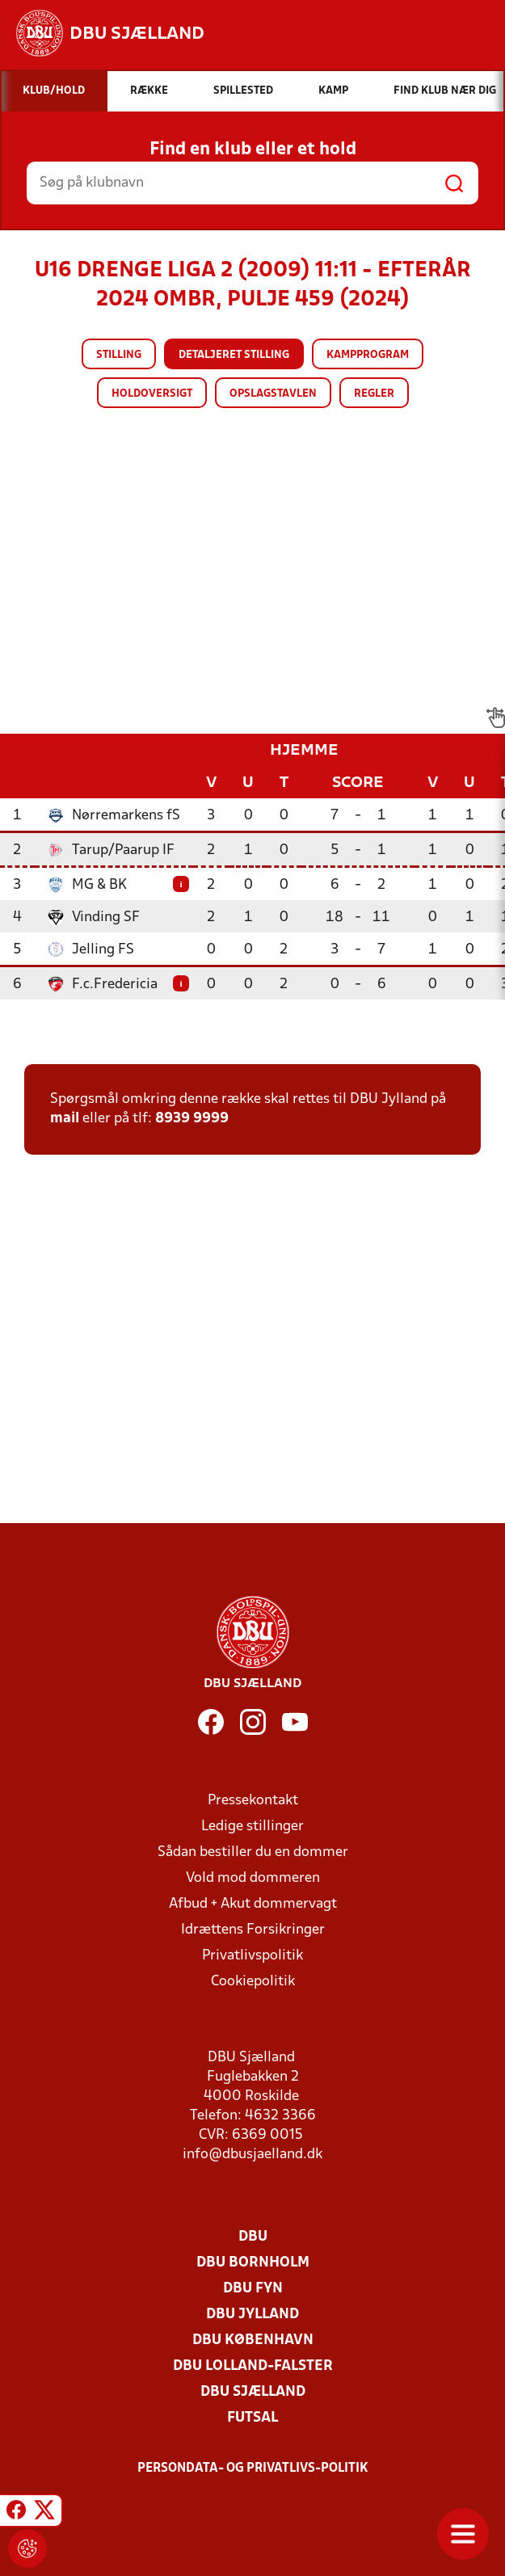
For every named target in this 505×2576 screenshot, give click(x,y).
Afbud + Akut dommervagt (253, 1904)
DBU (252, 2237)
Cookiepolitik (253, 1982)
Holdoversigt (152, 394)
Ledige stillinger (252, 1826)
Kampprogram (367, 355)
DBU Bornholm (252, 2263)
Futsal (252, 2418)
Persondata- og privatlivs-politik (252, 2468)
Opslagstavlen (273, 394)
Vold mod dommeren (253, 1878)
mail (64, 1119)
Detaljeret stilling (234, 355)
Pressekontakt (253, 1801)
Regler (374, 394)
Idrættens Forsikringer (253, 1930)
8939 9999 (192, 1119)
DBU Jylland (252, 2314)
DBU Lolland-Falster (253, 2366)
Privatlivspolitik (252, 1956)
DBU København (253, 2340)
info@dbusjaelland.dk (252, 2154)
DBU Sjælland (252, 2392)
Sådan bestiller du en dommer (253, 1852)
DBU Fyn (253, 2289)
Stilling (118, 355)
